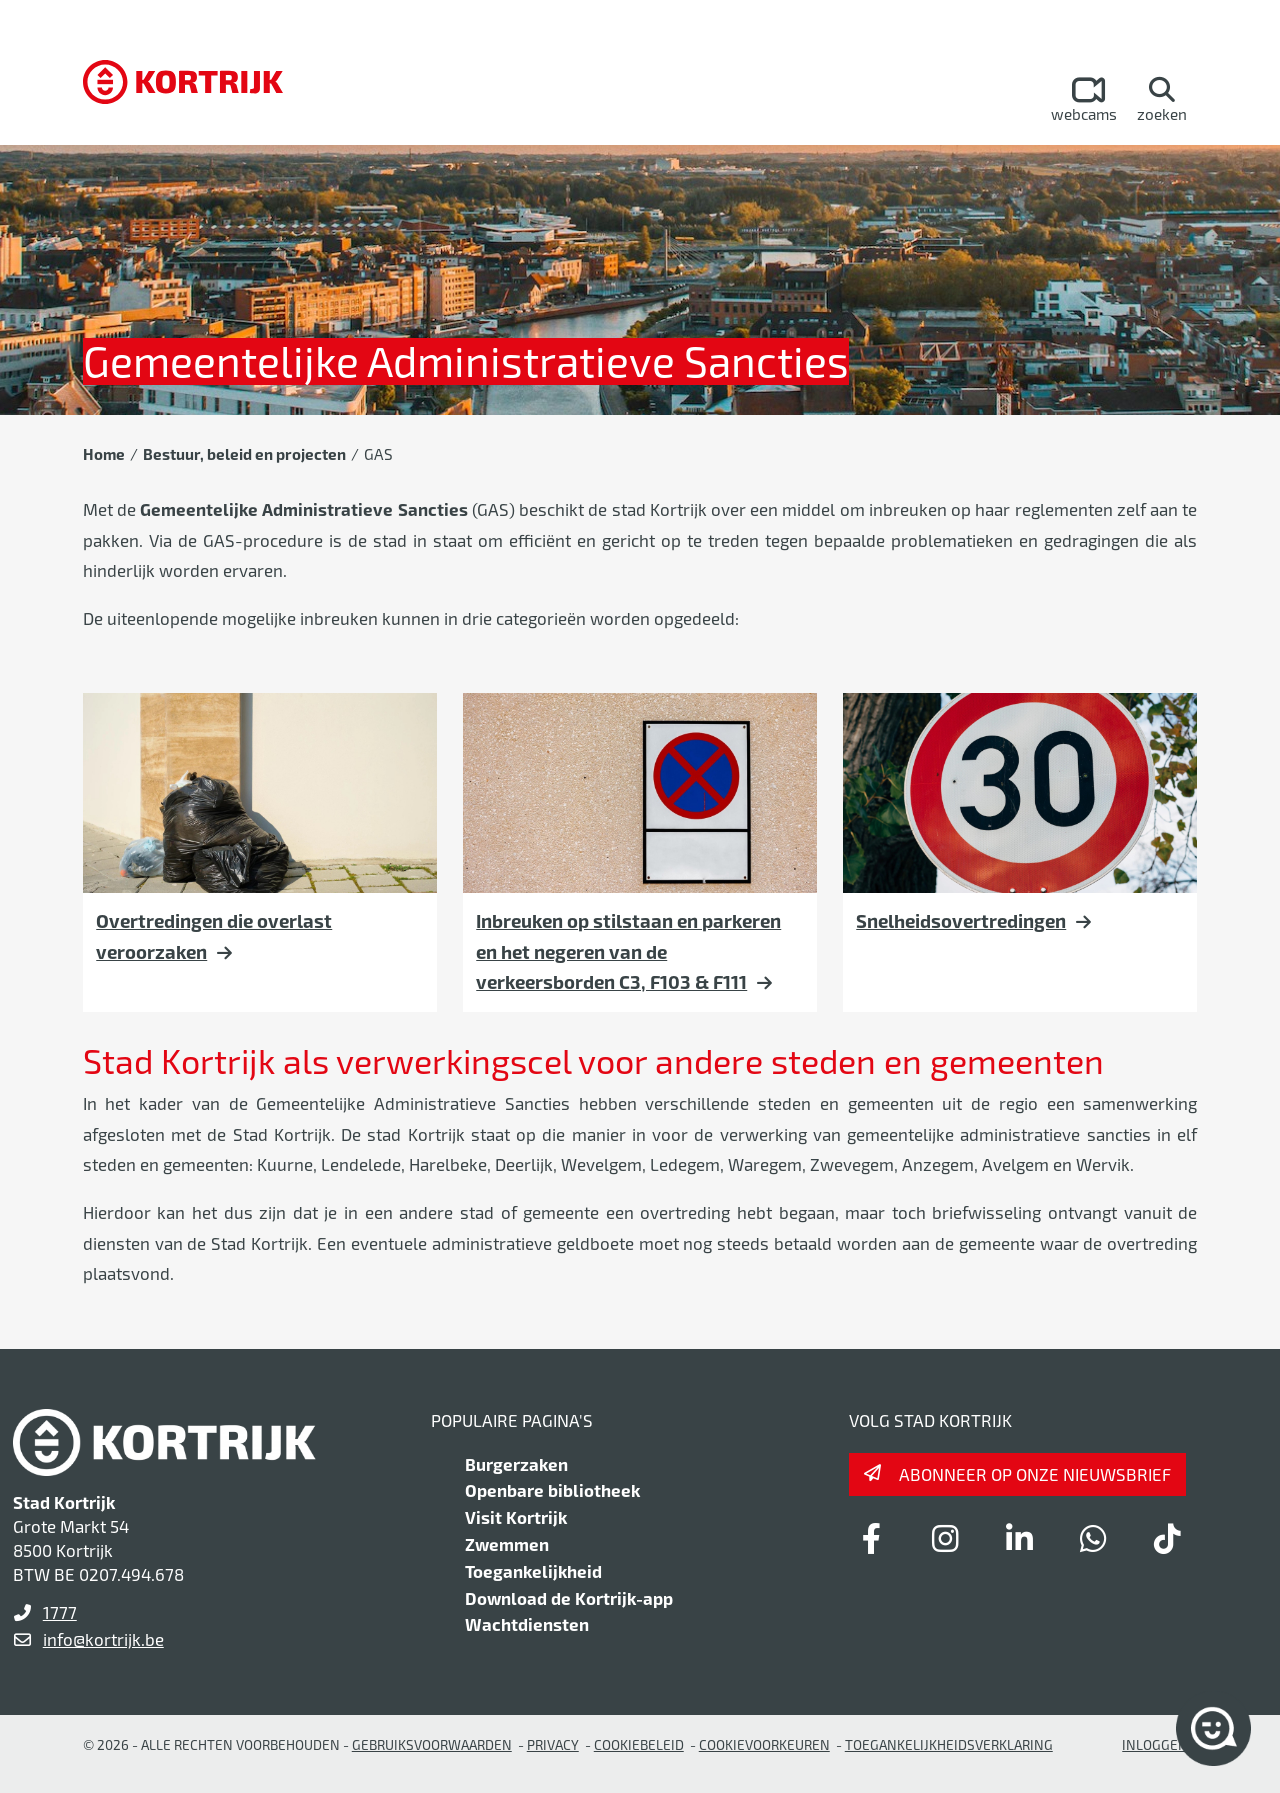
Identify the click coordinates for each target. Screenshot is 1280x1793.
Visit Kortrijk (516, 1517)
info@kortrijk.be (103, 1639)
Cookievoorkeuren (764, 1744)
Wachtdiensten (527, 1624)
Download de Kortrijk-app (569, 1598)
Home (104, 454)
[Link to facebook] (871, 1538)
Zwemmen (507, 1544)
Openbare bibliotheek (552, 1490)
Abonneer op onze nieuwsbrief (1035, 1474)
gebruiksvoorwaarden (432, 1744)
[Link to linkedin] (1019, 1538)
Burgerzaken (516, 1464)
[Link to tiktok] (1167, 1538)
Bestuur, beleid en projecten (244, 454)
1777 (60, 1612)
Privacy (553, 1744)
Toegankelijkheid (533, 1571)
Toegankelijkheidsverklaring (949, 1744)
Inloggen (1155, 1744)
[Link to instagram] (945, 1538)
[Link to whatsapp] (1093, 1538)
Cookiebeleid (639, 1744)
